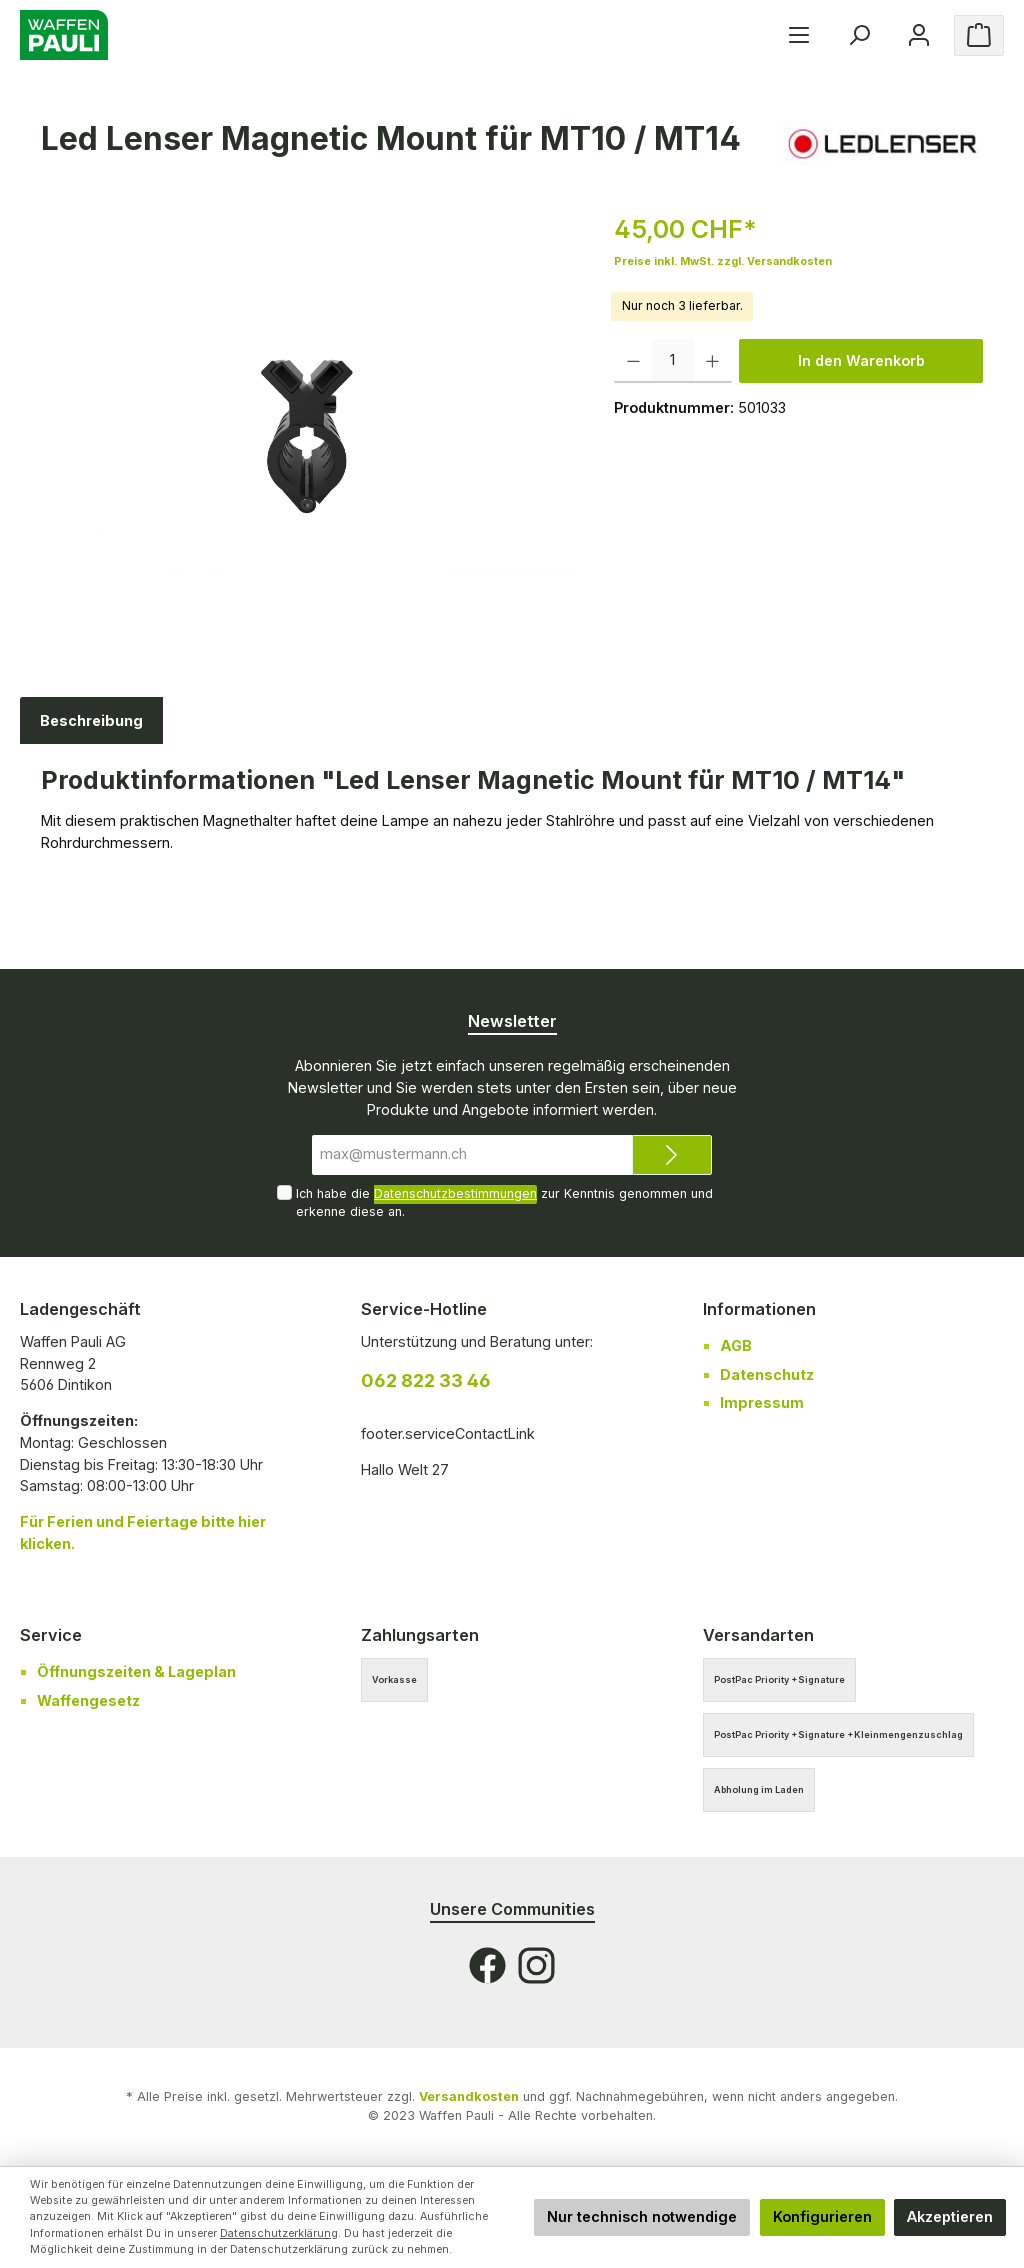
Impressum (762, 1402)
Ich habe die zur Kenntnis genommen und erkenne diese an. (504, 1202)
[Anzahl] (673, 361)
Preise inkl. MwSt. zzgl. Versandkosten (723, 261)
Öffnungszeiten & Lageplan (136, 1671)
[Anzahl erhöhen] (712, 361)
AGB (736, 1345)
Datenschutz (767, 1374)
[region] (307, 426)
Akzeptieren (950, 2216)
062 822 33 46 (426, 1380)
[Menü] (799, 35)
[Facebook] (487, 1965)
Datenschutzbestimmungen (455, 1193)
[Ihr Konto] (919, 35)
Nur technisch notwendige (642, 2216)
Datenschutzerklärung (279, 2233)
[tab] (91, 721)
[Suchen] (859, 35)
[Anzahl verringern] (633, 361)
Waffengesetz (88, 1700)
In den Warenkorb (861, 360)
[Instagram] (536, 1965)
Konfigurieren (822, 2216)
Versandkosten (469, 2096)
